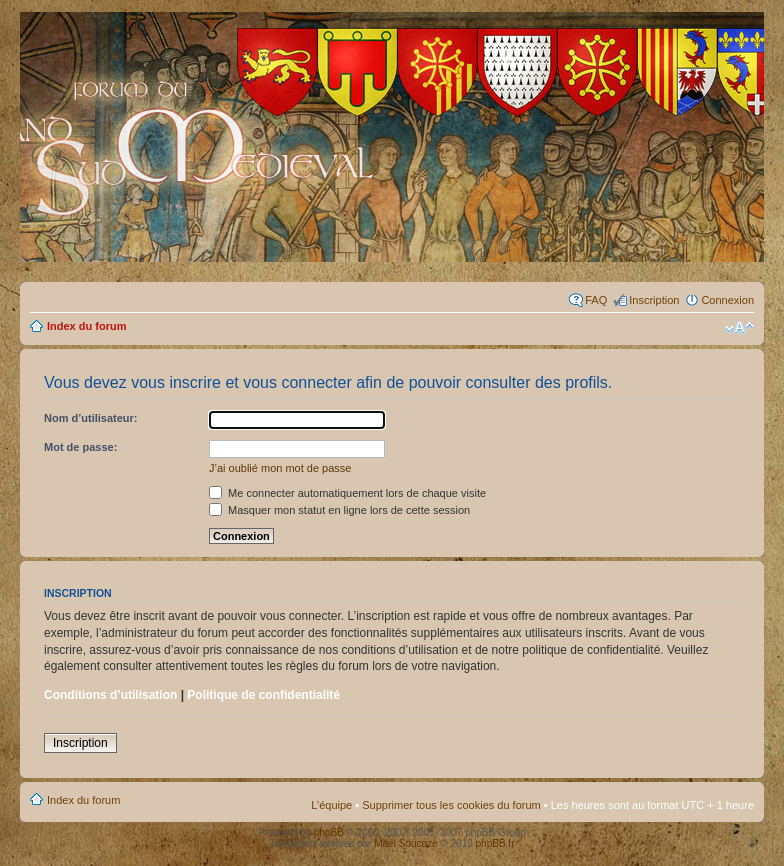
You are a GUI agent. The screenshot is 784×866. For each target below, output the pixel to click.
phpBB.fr (495, 843)
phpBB (329, 832)
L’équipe (331, 805)
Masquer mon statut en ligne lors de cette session (339, 510)
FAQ (596, 300)
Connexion (727, 300)
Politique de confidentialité (263, 695)
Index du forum (86, 326)
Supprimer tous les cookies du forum (451, 805)
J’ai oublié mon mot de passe (280, 468)
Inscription (654, 300)
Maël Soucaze (405, 843)
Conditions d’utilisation (110, 695)
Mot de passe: (80, 447)
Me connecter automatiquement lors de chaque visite (347, 493)
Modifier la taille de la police (739, 328)
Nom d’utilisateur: (91, 418)
